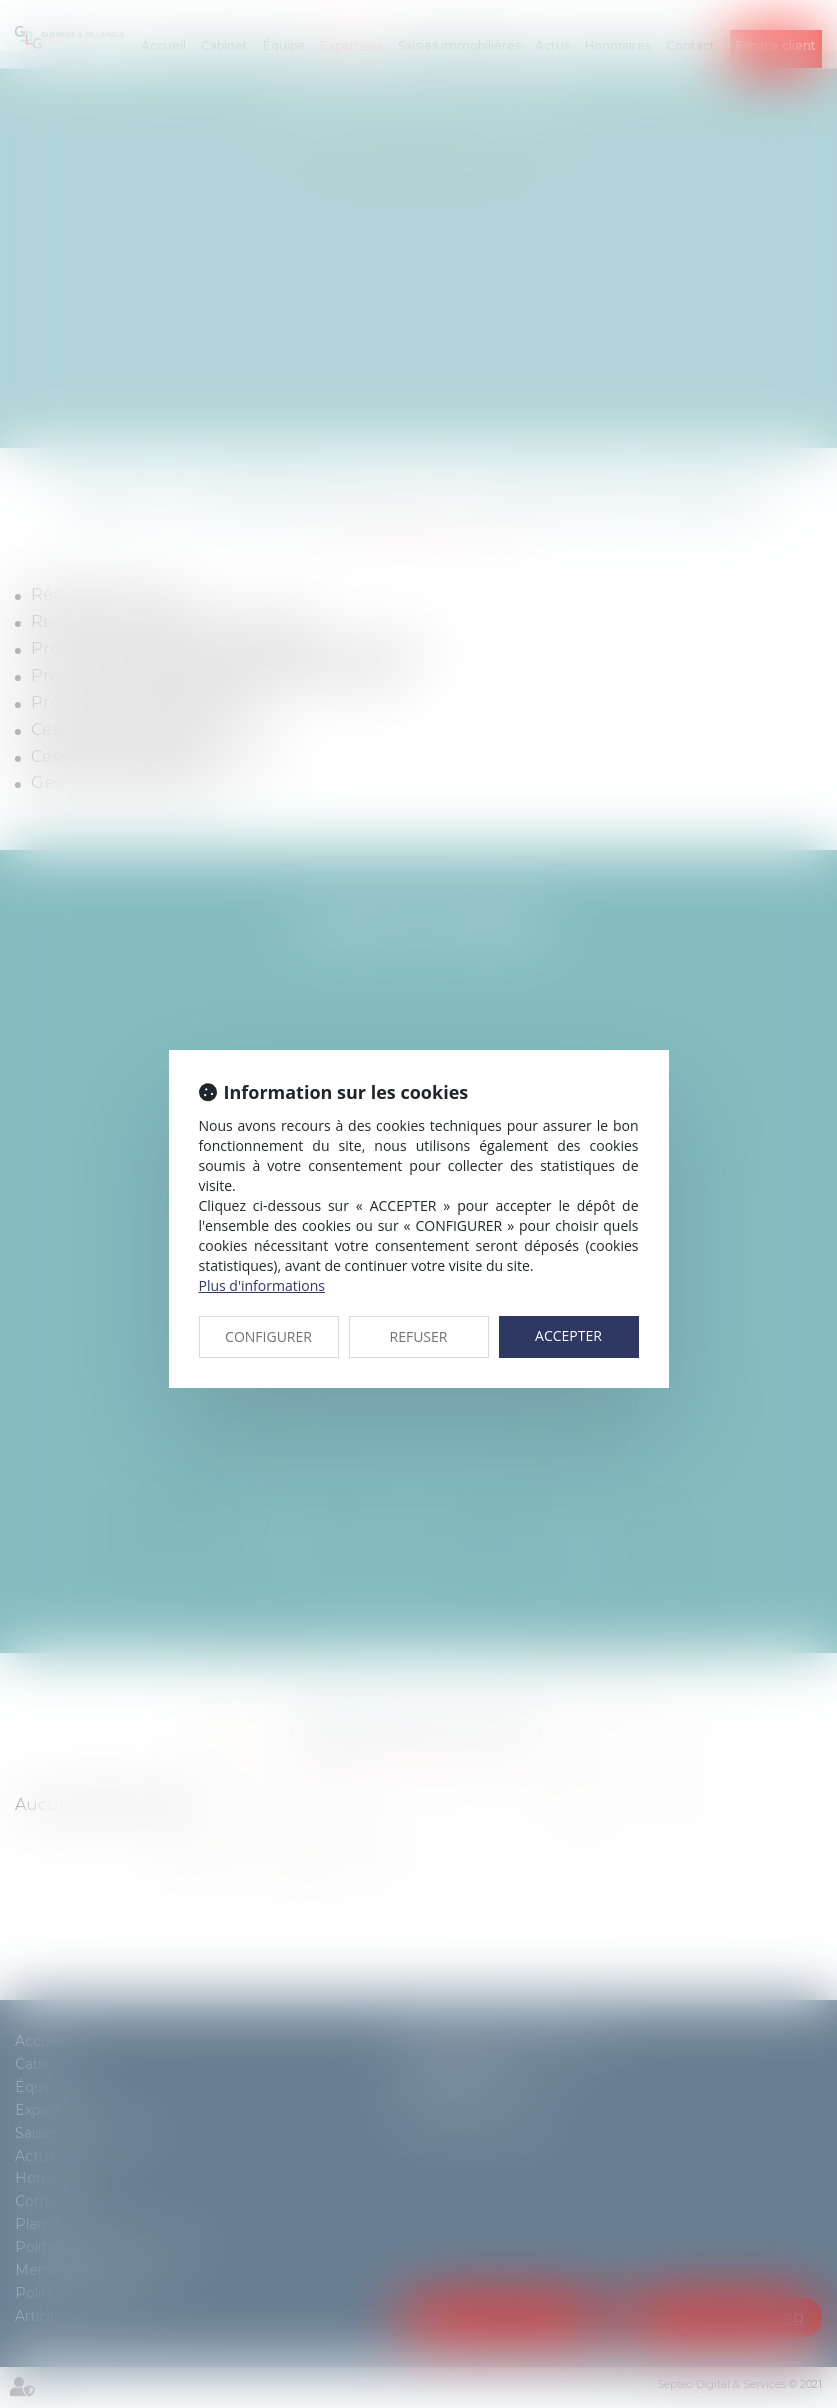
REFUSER (419, 1336)
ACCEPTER (568, 1335)
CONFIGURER (268, 1336)
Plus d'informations (262, 1285)
